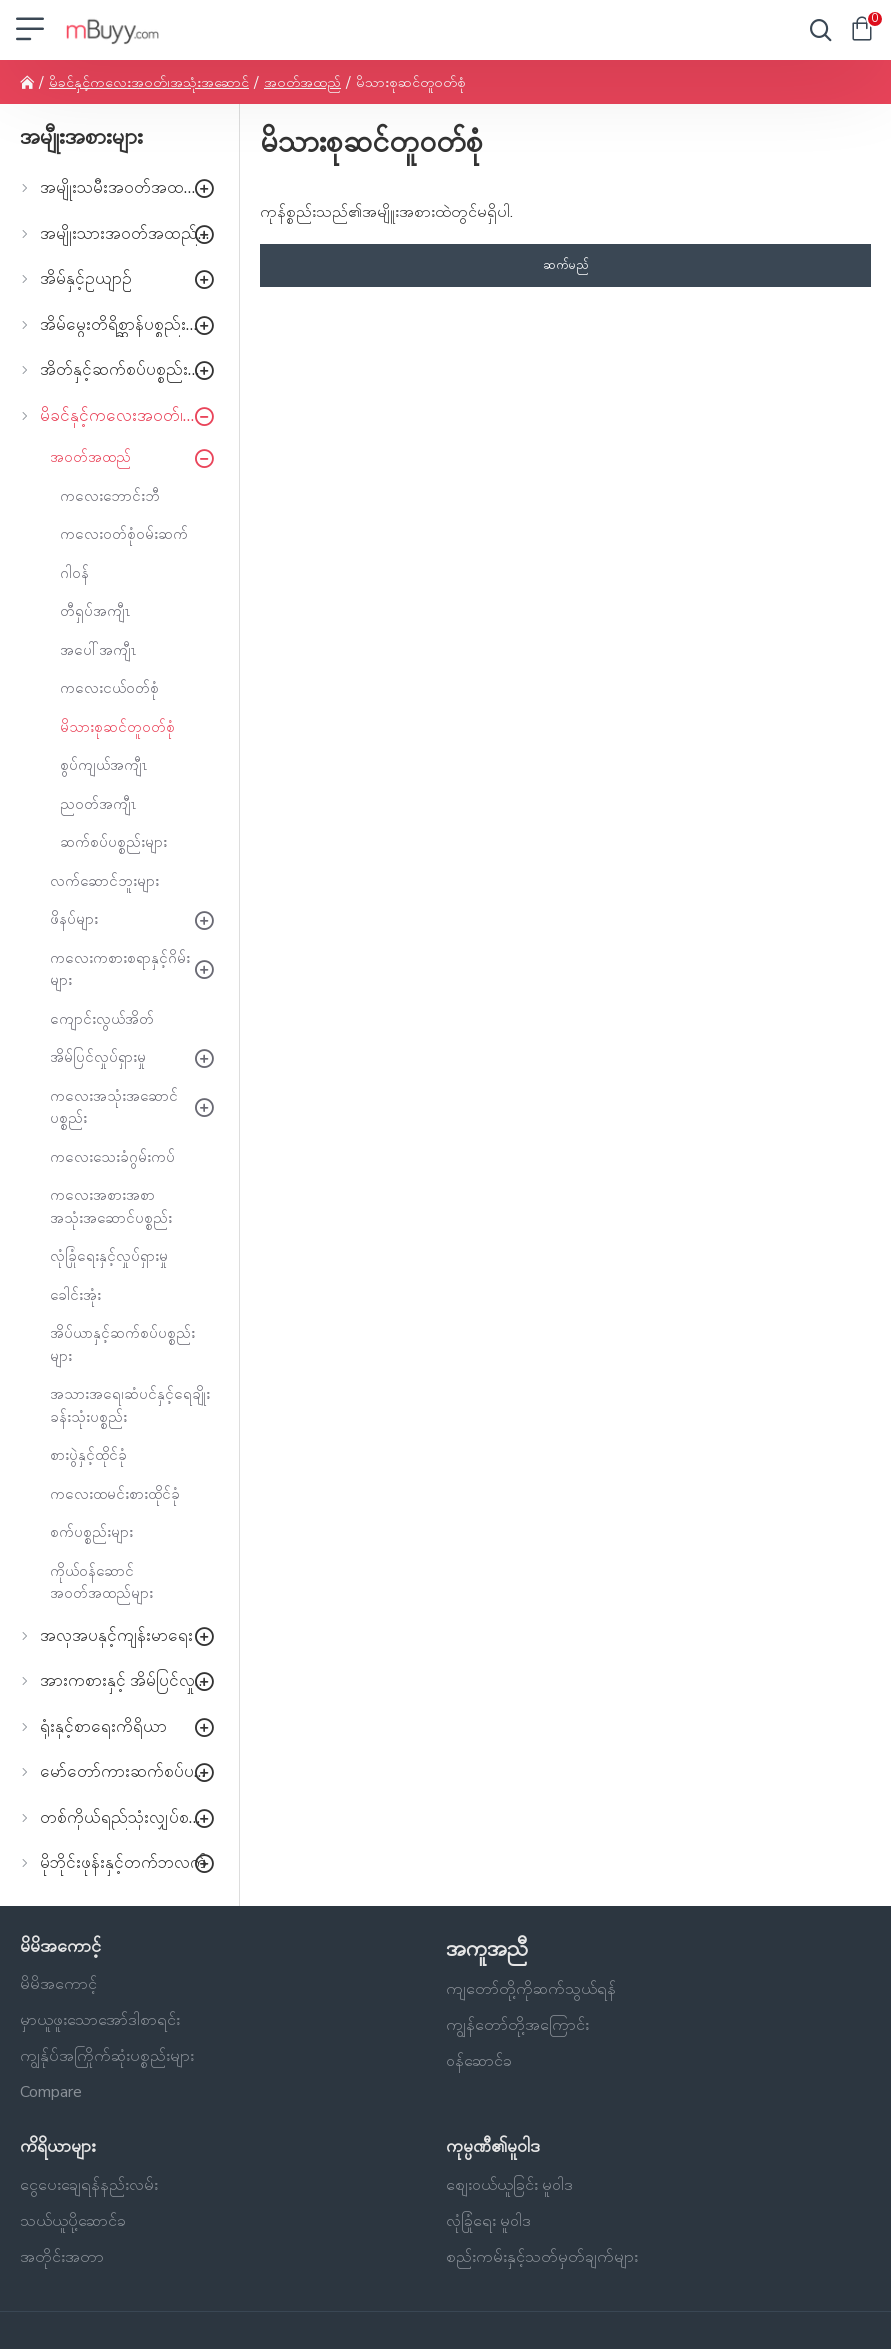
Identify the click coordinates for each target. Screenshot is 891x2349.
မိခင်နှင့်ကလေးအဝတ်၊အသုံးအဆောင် (149, 82)
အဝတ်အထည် (302, 82)
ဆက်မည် (566, 265)
